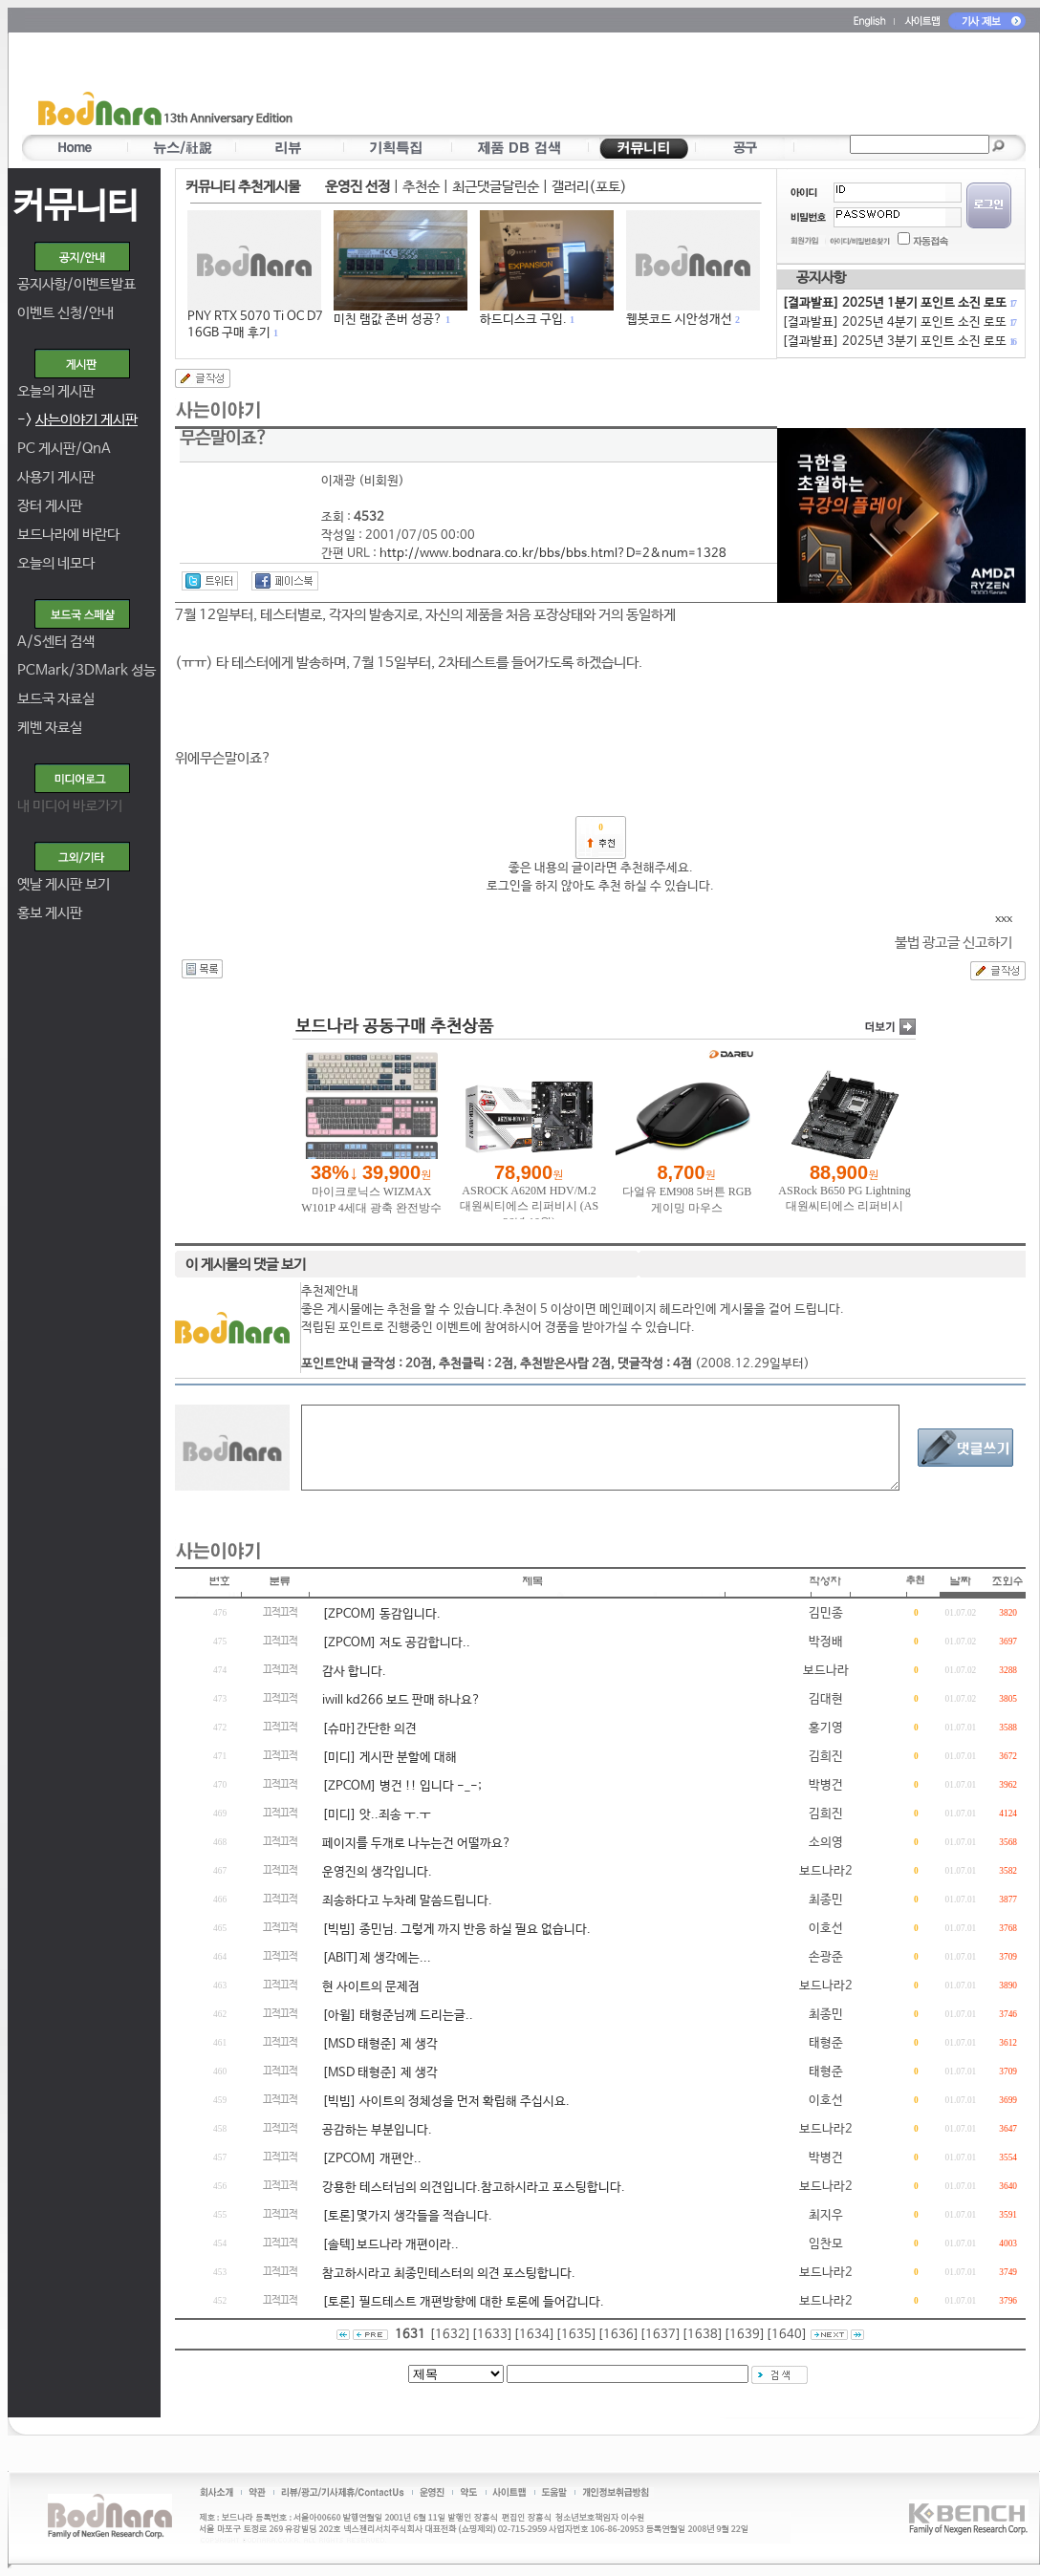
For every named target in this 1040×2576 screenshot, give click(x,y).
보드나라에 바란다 (68, 534)
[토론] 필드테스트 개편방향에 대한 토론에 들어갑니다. (463, 2302)
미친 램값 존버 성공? (388, 319)
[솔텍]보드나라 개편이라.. (390, 2245)
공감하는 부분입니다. (377, 2130)
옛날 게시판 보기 (63, 884)
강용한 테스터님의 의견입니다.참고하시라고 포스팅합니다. (473, 2187)
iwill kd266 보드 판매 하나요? (401, 1700)
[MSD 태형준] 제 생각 (380, 2044)
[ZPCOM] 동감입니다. (381, 1614)
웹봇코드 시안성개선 (679, 319)
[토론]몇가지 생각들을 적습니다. (407, 2216)
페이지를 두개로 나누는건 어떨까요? (416, 1843)
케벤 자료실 (49, 727)
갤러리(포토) (589, 187)
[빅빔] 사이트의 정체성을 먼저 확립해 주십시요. (446, 2101)
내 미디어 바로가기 (69, 806)
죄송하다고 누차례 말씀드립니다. (407, 1901)
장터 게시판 (49, 506)
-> (77, 420)
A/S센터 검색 (56, 641)
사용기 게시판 (56, 477)
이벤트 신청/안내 (65, 313)
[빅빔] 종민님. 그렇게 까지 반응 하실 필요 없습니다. (456, 1929)
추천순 (421, 187)
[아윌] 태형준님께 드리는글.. (397, 2015)
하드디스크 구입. (523, 319)
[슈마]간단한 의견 (369, 1729)
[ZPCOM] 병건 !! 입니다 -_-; (402, 1786)
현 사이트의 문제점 (371, 1987)
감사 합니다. (354, 1671)
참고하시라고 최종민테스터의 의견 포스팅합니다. (448, 2273)
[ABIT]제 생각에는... (376, 1958)
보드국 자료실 (56, 699)
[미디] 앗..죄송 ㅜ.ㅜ (376, 1815)
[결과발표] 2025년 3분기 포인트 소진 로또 (898, 341)
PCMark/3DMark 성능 (86, 670)
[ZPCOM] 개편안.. (372, 2159)
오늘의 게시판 (56, 391)
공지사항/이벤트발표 (76, 284)
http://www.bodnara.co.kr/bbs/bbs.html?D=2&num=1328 (552, 554)
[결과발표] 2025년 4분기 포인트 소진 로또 (898, 322)
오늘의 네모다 (56, 563)
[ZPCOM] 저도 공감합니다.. (396, 1643)
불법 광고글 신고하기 (953, 942)
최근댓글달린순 (495, 187)
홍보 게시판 (49, 913)
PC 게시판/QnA (64, 448)
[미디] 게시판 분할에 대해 (389, 1757)
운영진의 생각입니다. (377, 1872)
